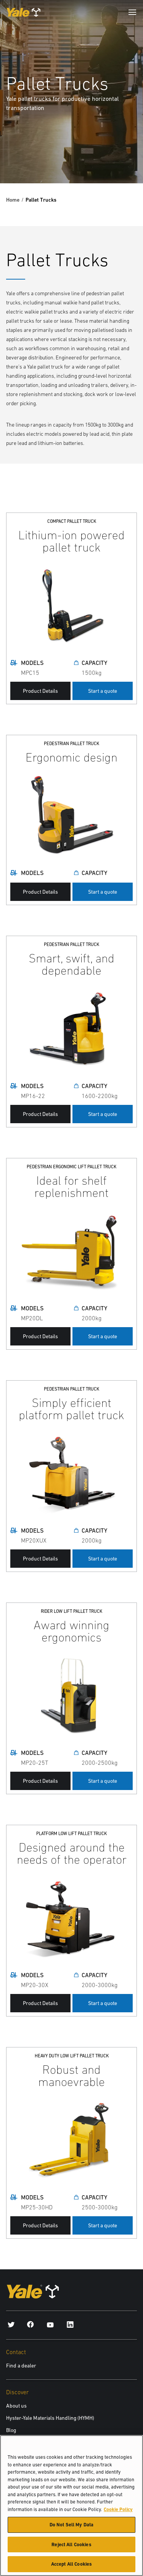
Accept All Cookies (71, 2567)
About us (16, 2406)
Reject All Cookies (71, 2547)
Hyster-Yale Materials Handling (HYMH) (50, 2418)
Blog (11, 2430)
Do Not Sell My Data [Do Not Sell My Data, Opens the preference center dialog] (71, 2528)
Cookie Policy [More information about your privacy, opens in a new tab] (118, 2512)
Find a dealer (21, 2366)
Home (12, 200)
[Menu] (132, 12)
